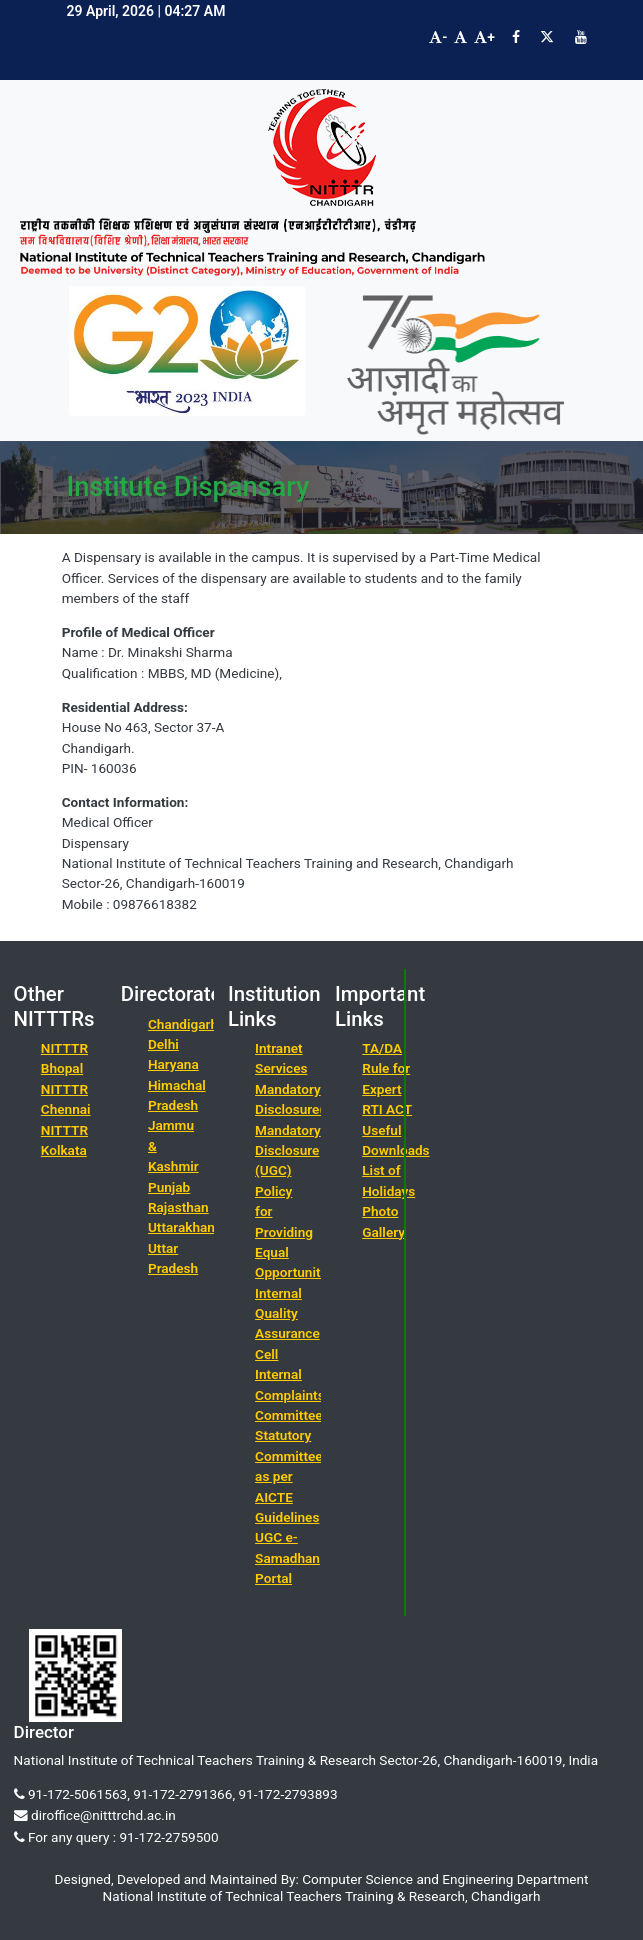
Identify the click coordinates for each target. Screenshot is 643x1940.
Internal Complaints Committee (290, 1394)
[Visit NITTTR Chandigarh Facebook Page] (516, 37)
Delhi (163, 1044)
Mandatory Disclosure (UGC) (288, 1150)
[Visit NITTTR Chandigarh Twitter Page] (547, 37)
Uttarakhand (185, 1227)
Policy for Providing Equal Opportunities (296, 1232)
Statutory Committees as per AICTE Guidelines (292, 1476)
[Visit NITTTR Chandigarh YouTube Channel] (581, 37)
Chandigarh (183, 1024)
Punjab (169, 1187)
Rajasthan (178, 1207)
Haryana (173, 1064)
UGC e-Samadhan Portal (287, 1557)
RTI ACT (387, 1109)
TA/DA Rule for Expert (386, 1068)
